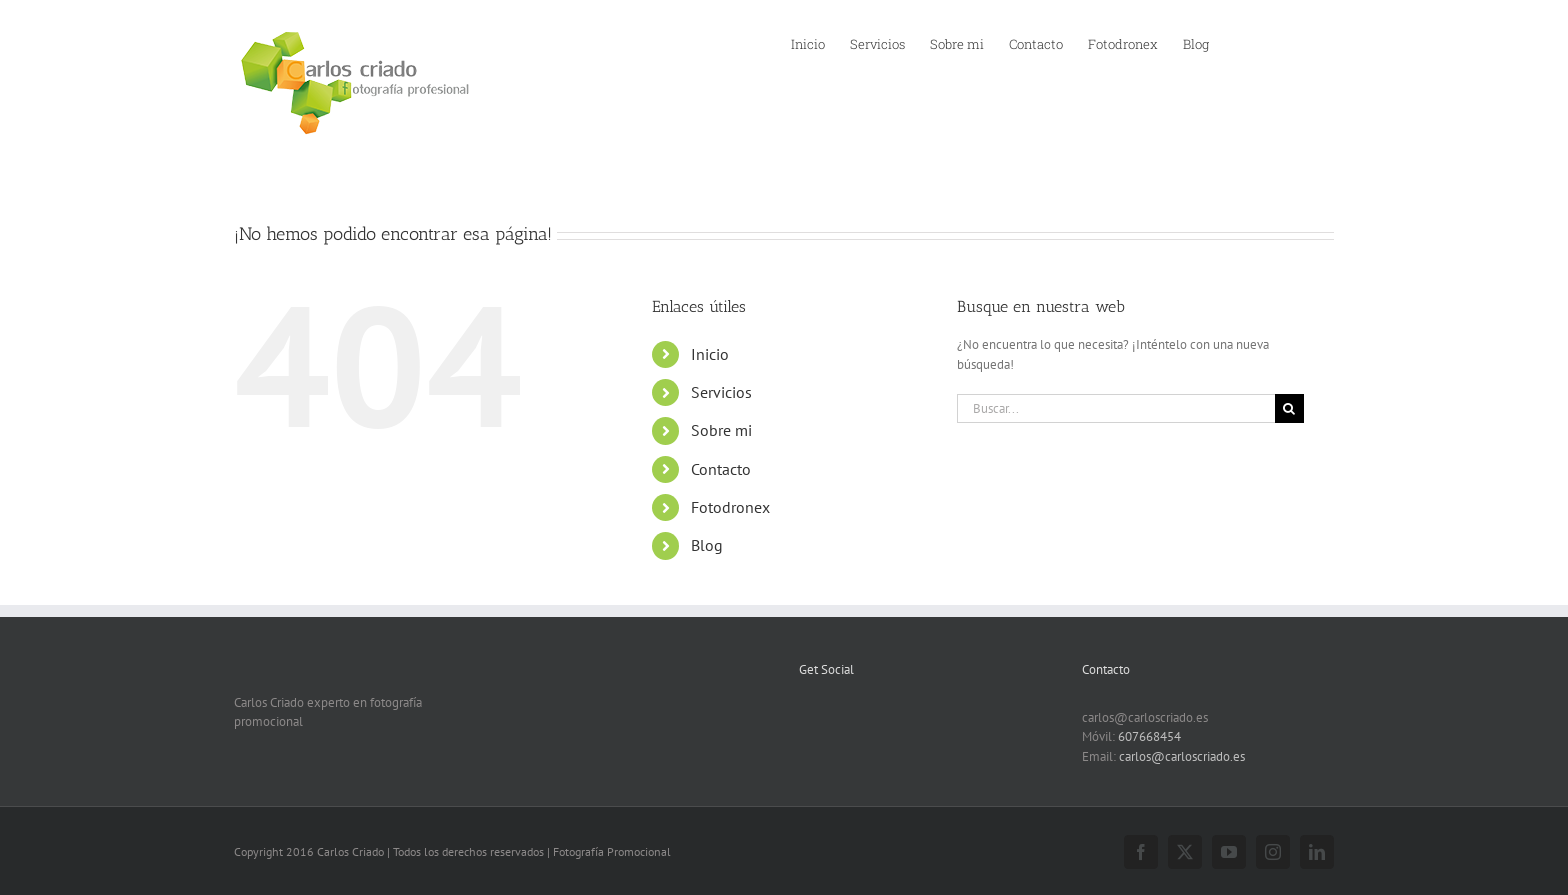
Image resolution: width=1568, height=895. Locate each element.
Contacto (721, 469)
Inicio (710, 354)
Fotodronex (730, 507)
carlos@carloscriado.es (1182, 756)
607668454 (1149, 736)
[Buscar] (1289, 408)
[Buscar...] (1116, 408)
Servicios (721, 392)
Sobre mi (721, 430)
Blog (707, 545)
